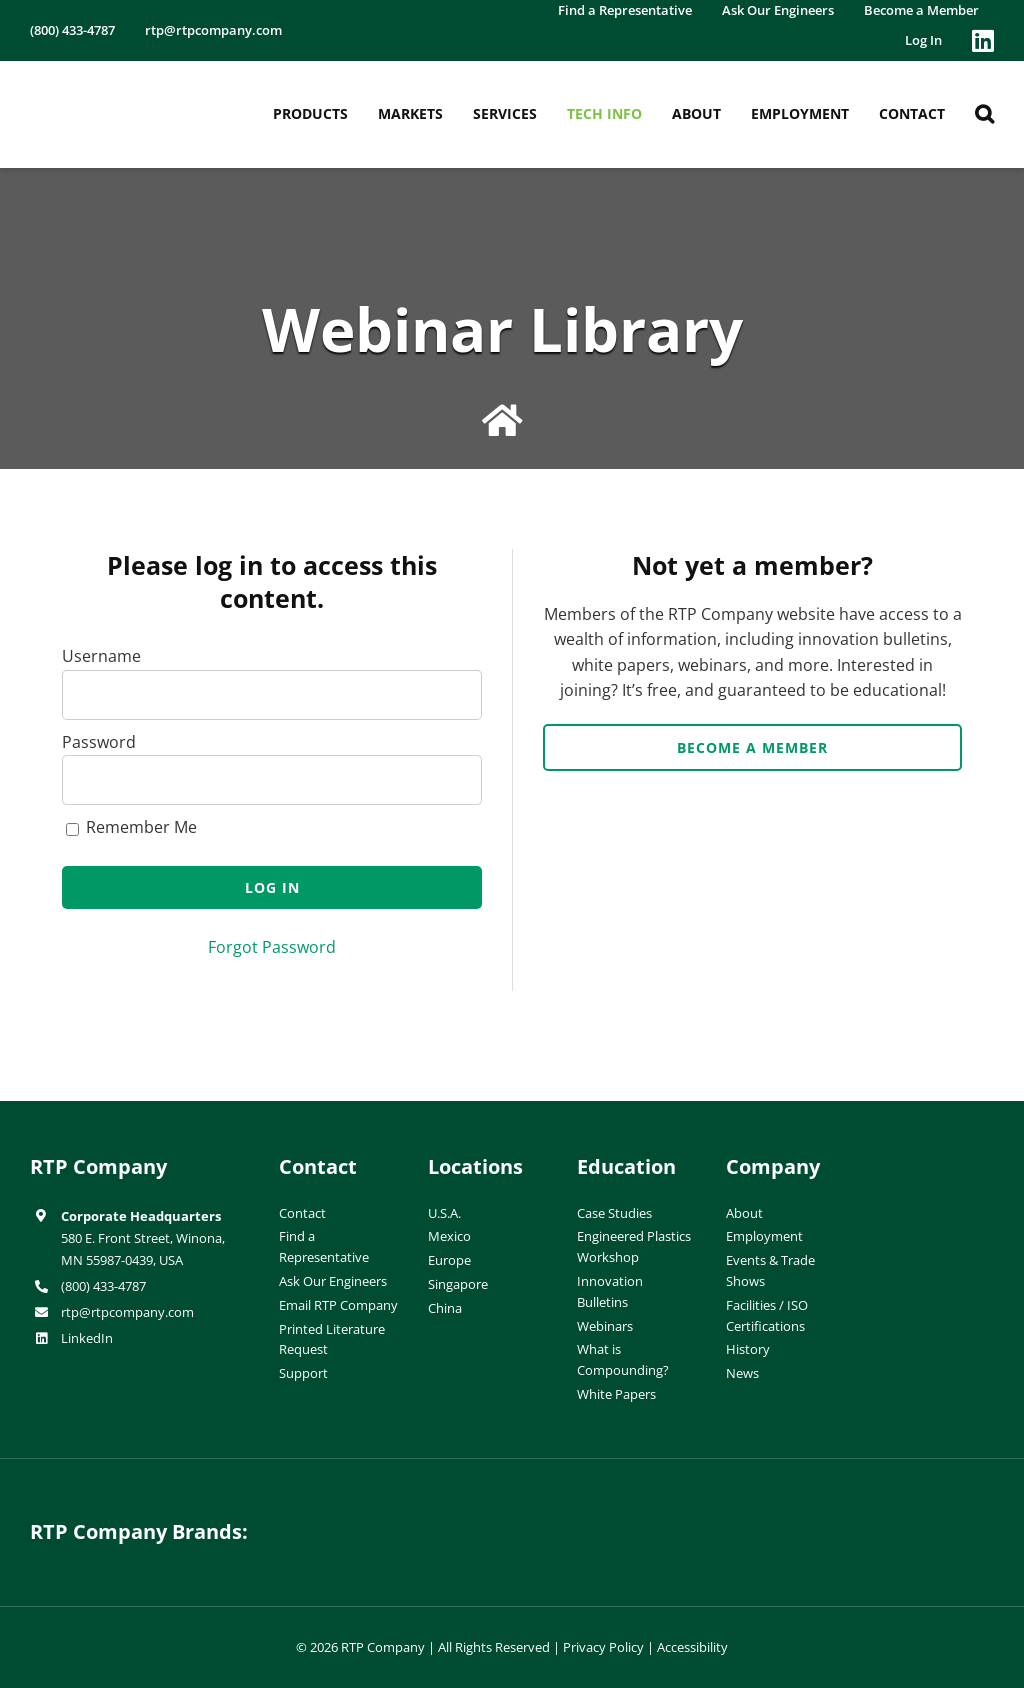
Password (99, 742)
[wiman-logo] (636, 1517)
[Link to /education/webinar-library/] (502, 421)
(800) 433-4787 (103, 1286)
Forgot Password (272, 947)
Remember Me (131, 827)
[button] (984, 114)
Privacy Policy (603, 1647)
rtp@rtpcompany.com (127, 1312)
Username (101, 656)
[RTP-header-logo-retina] (114, 84)
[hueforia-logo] (388, 1517)
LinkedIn (87, 1338)
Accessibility (692, 1647)
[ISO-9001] (954, 1159)
